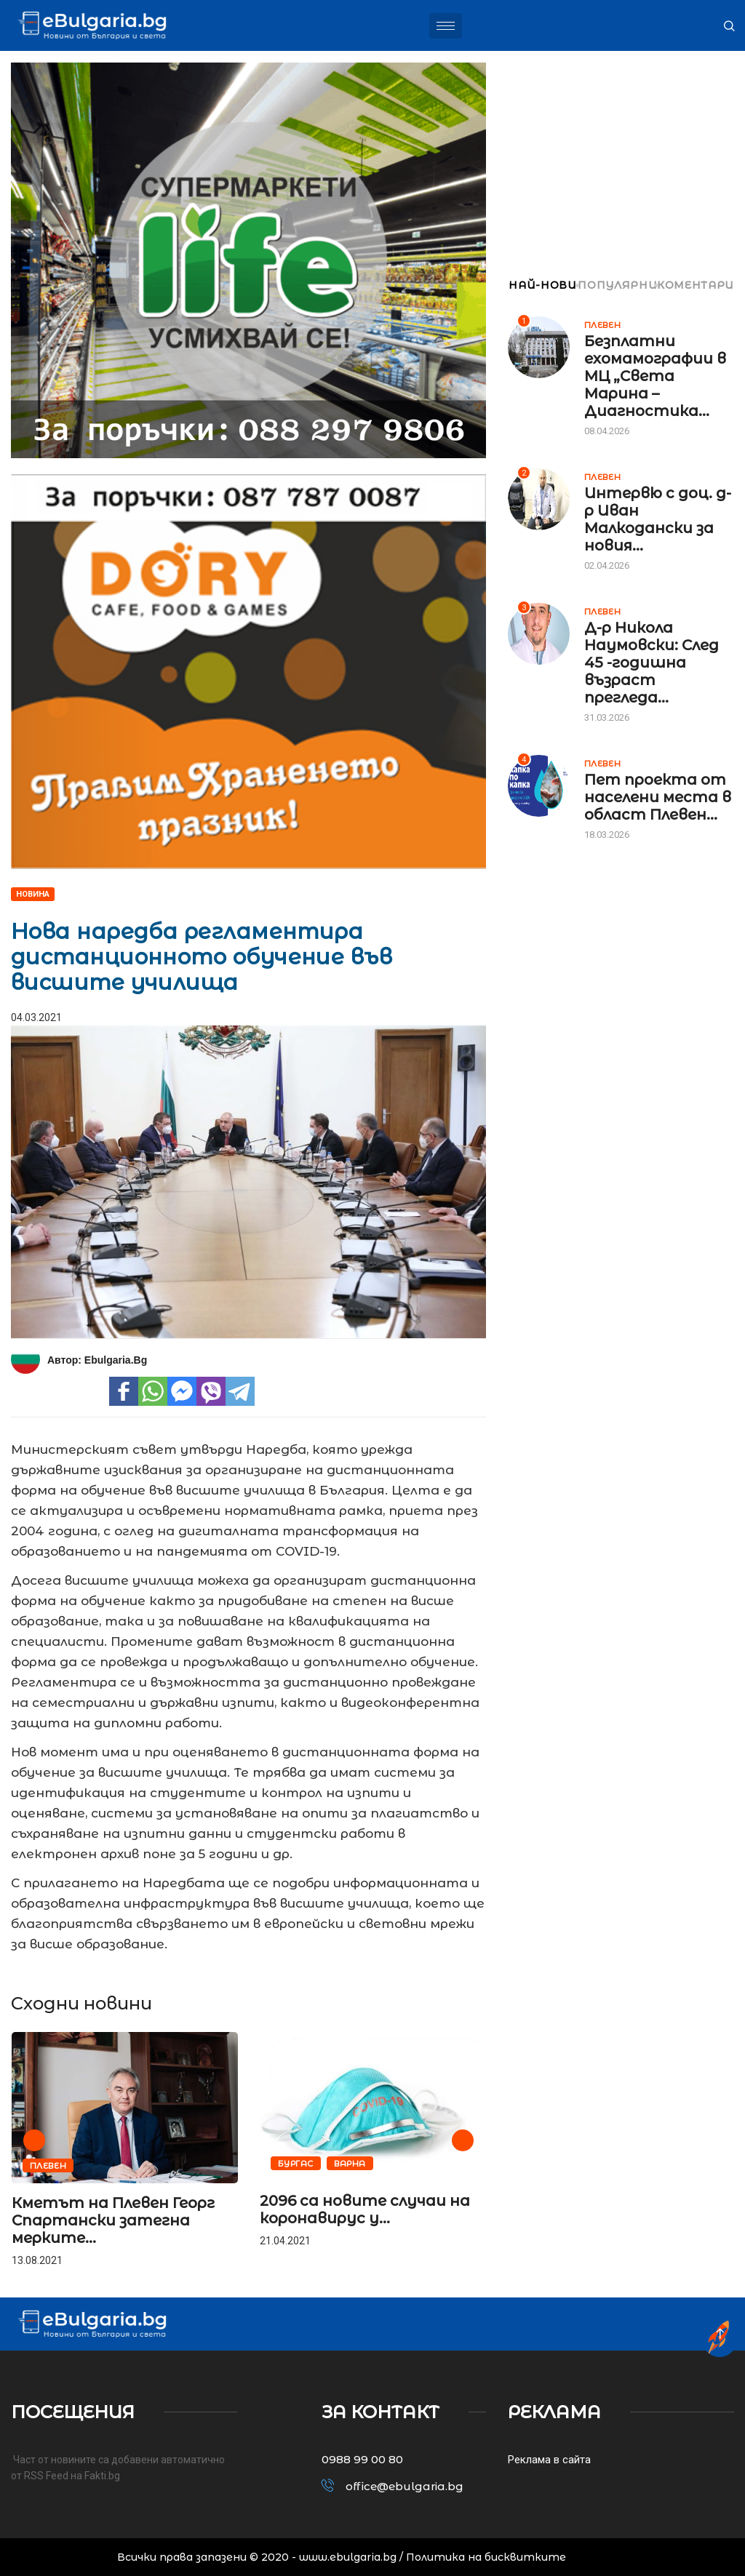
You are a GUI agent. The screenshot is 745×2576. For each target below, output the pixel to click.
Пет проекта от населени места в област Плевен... (657, 797)
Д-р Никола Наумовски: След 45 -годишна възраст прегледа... (651, 662)
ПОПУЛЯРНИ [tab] (617, 285)
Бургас (296, 2164)
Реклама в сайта (549, 2459)
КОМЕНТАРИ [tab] (695, 285)
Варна (350, 2164)
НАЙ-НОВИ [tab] (542, 285)
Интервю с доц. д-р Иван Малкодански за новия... (657, 519)
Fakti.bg (102, 2475)
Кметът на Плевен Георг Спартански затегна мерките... (113, 2220)
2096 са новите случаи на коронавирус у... (365, 2209)
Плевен (48, 2166)
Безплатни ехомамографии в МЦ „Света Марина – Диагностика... (655, 376)
